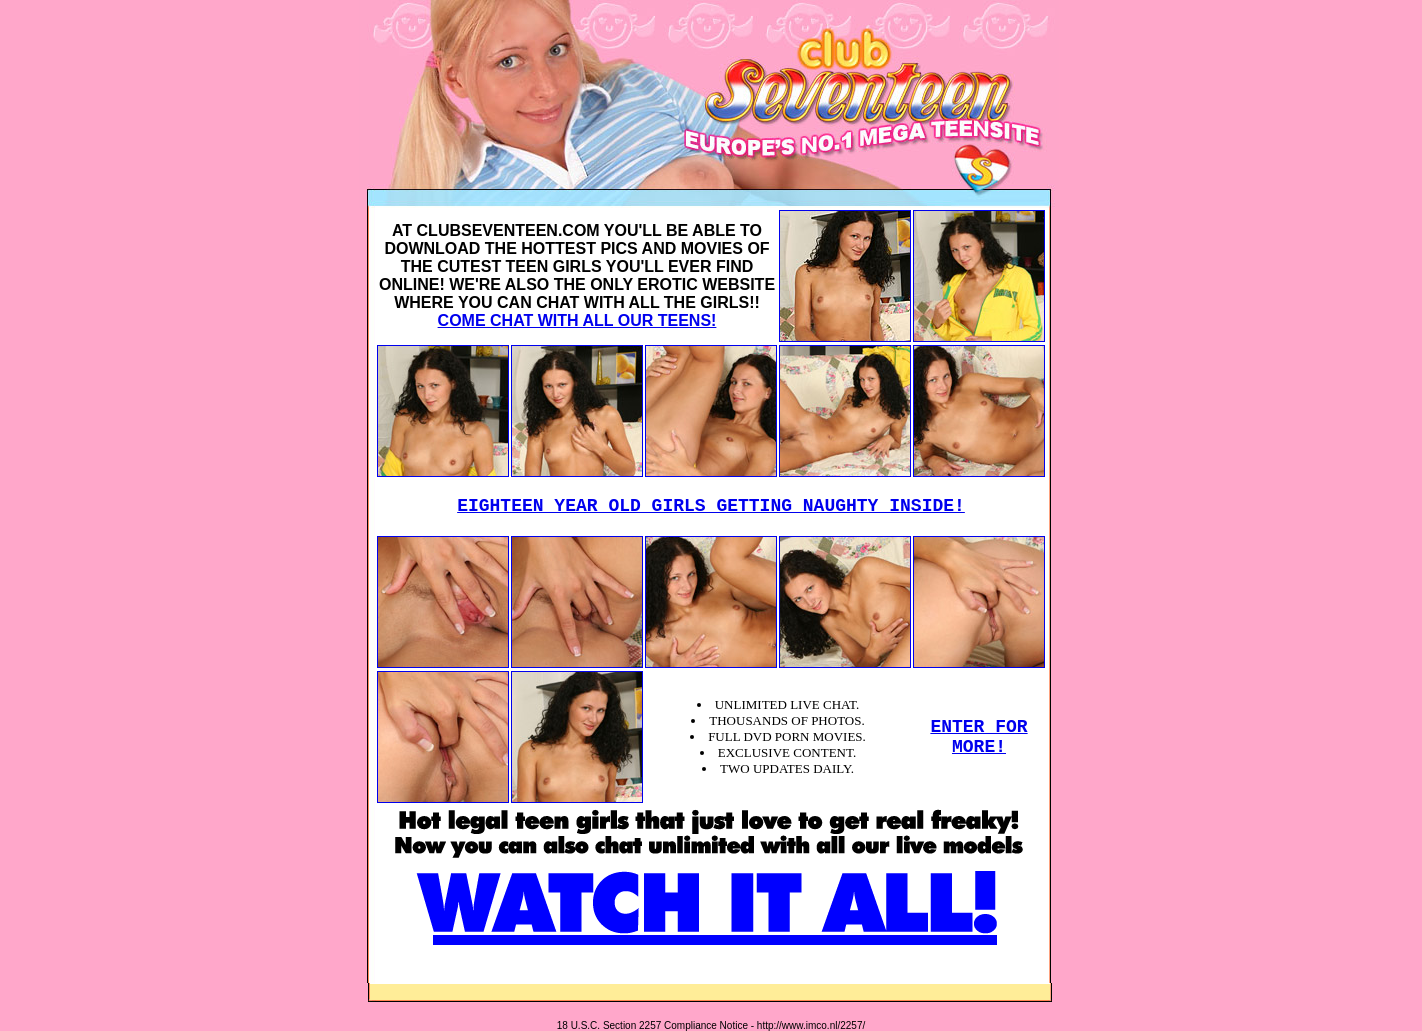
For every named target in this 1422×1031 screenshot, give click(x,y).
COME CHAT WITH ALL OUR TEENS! (577, 320)
